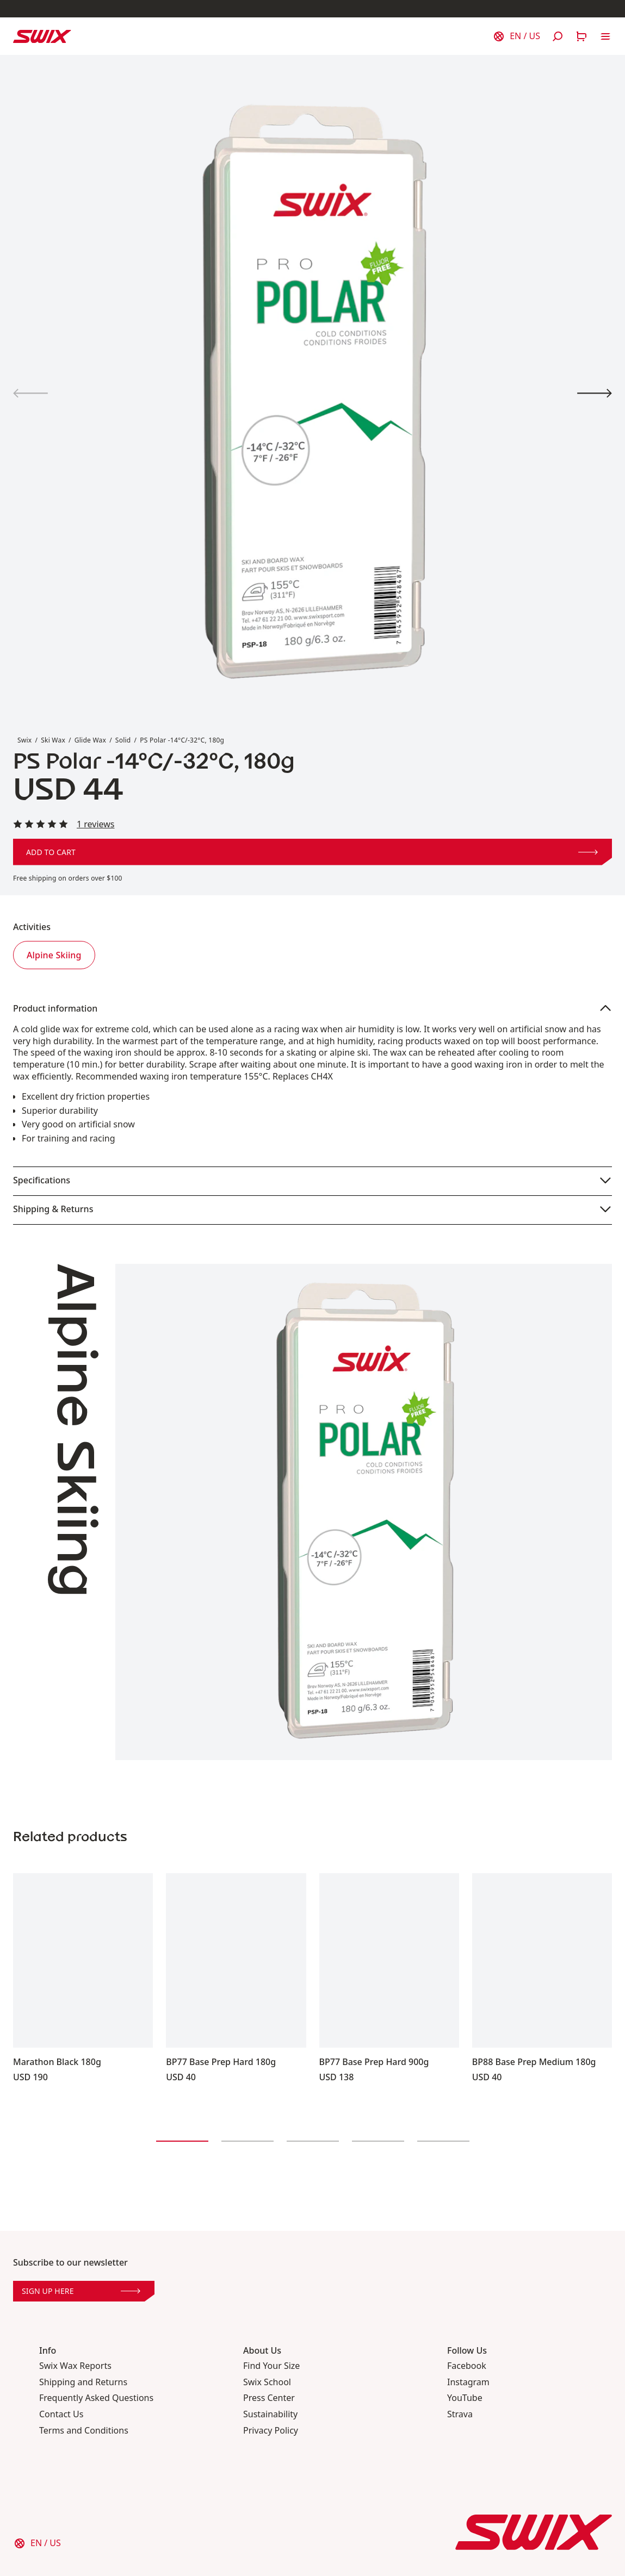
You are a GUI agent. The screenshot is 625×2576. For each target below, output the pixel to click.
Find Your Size (271, 2366)
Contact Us (61, 2414)
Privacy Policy (270, 2430)
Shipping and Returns (83, 2382)
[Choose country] (516, 36)
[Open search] (557, 36)
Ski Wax (53, 740)
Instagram (468, 2382)
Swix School (267, 2382)
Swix (24, 740)
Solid (123, 740)
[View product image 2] (594, 393)
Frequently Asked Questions (96, 2398)
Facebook (466, 2366)
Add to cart (312, 852)
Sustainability (270, 2414)
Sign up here (81, 2291)
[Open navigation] (605, 36)
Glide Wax (90, 740)
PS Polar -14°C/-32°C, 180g (182, 740)
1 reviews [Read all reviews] (96, 824)
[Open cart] (581, 36)
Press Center (269, 2398)
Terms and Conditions (83, 2430)
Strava (460, 2414)
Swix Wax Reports (75, 2366)
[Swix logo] (42, 36)
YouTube (464, 2398)
